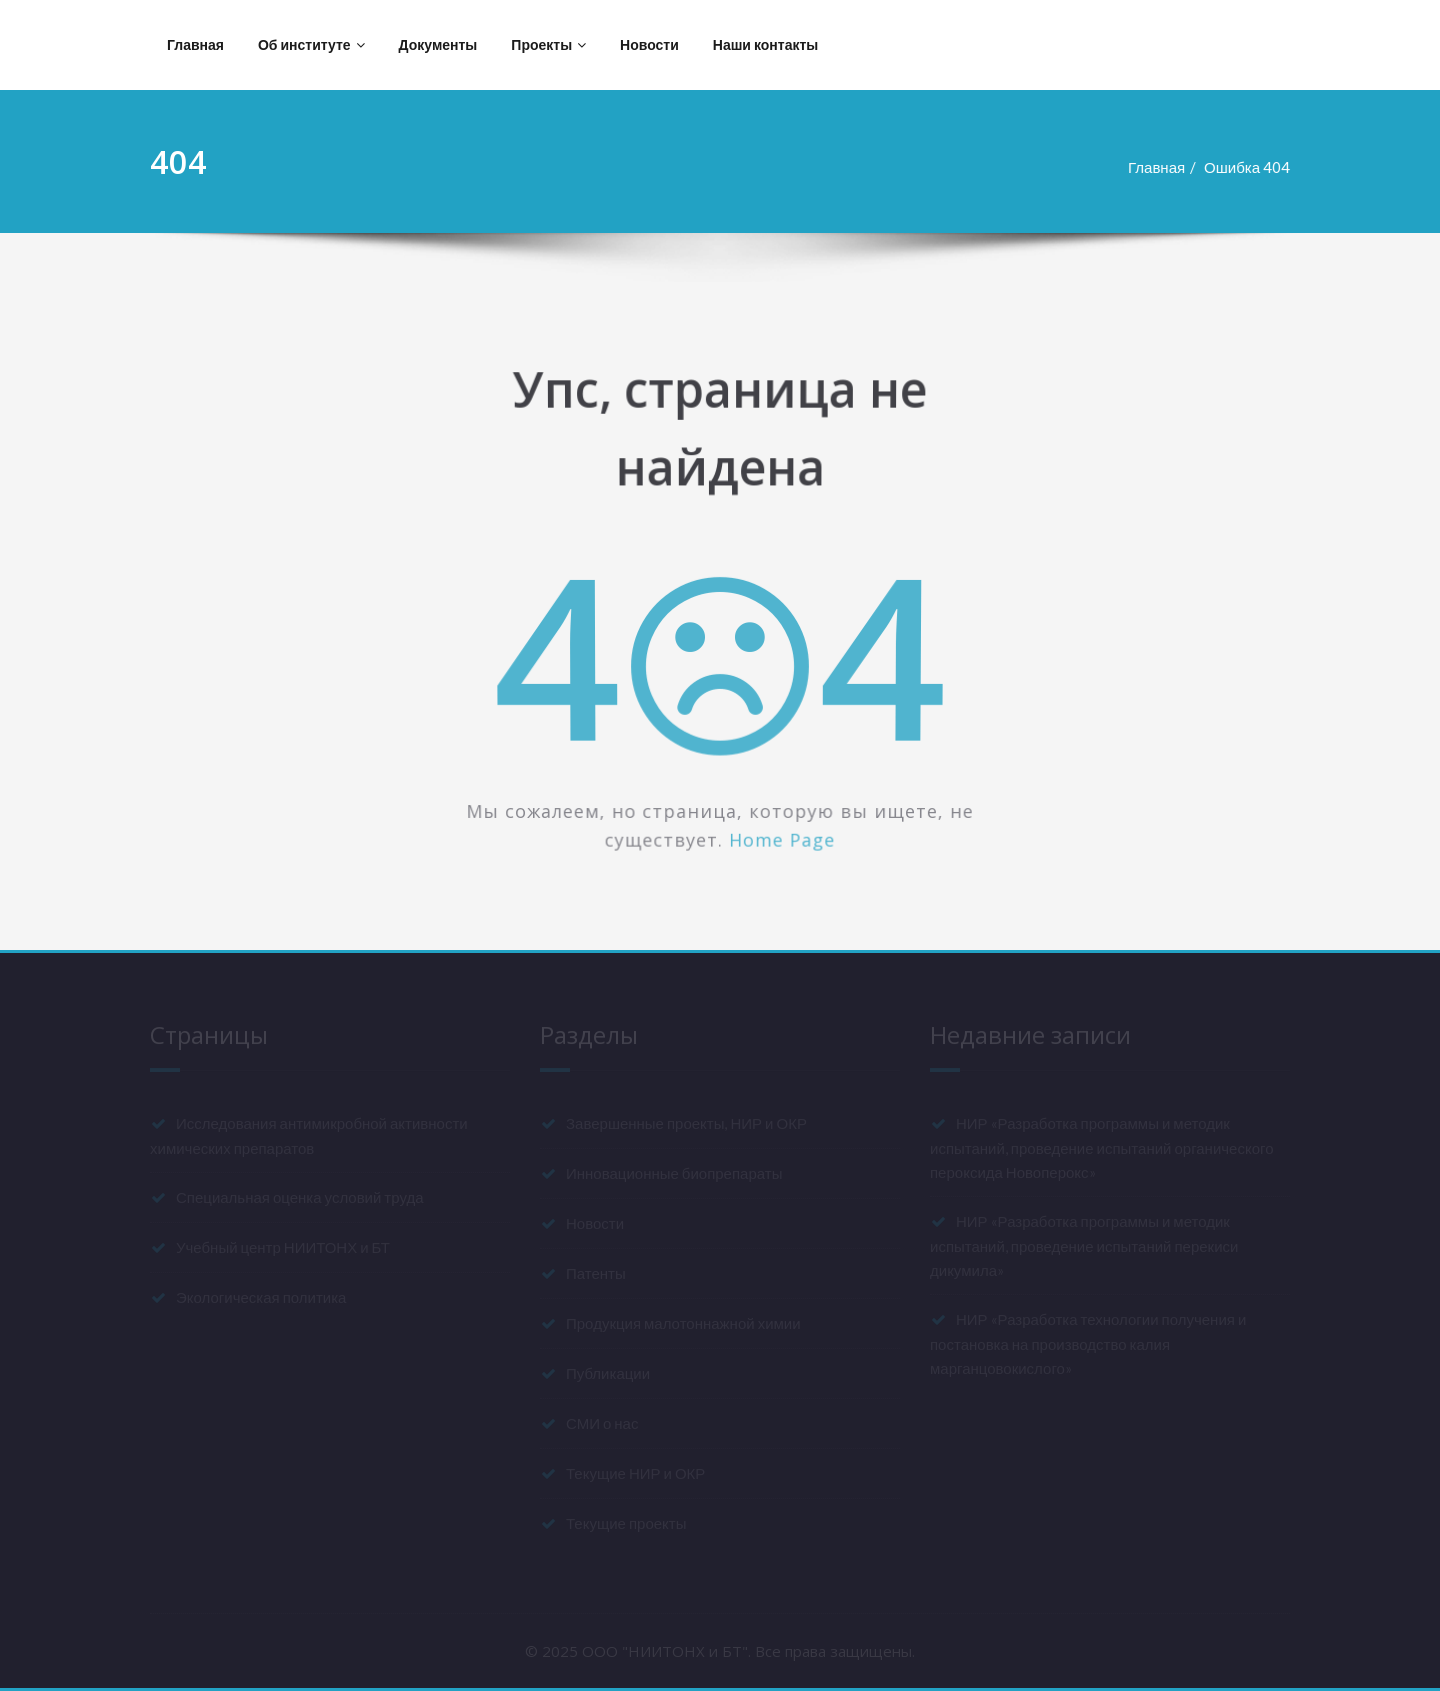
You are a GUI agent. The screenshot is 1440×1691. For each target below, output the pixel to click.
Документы (438, 44)
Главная (195, 44)
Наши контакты (765, 44)
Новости (649, 44)
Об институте (311, 44)
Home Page (782, 840)
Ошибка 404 (1256, 167)
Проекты (548, 44)
